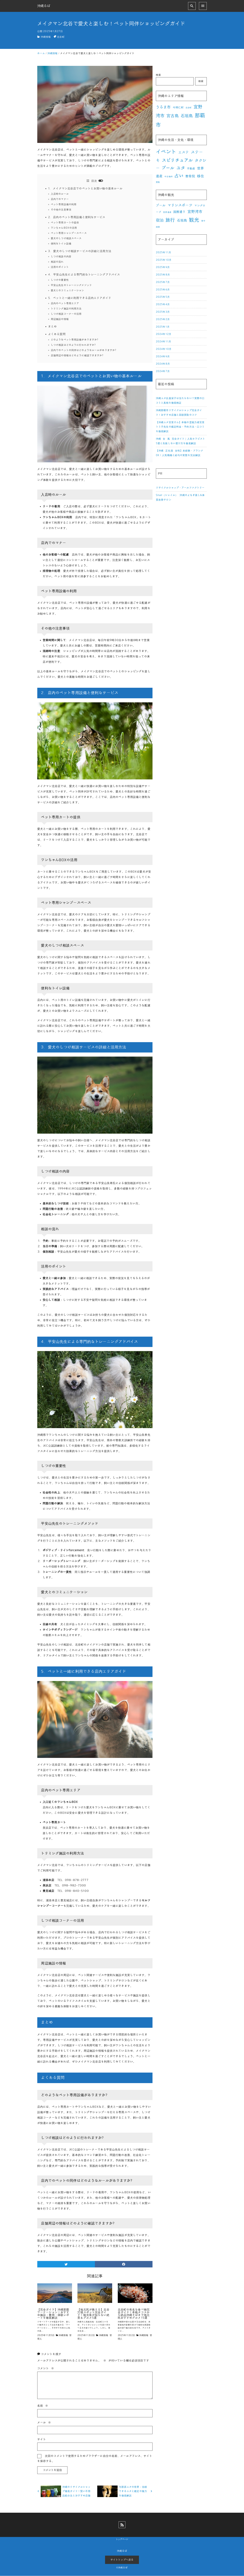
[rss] (122, 2524)
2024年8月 (163, 363)
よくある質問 (57, 334)
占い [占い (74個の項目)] (179, 175)
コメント (45, 2368)
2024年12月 (163, 334)
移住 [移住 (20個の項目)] (200, 176)
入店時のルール (60, 193)
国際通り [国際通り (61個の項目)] (179, 212)
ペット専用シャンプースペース (69, 233)
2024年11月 (163, 341)
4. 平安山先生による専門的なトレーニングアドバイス (84, 274)
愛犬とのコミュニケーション (67, 290)
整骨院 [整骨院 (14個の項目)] (190, 176)
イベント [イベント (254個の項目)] (166, 151)
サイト (41, 2439)
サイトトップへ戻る (122, 2559)
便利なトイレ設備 (61, 243)
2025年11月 (163, 252)
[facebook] (123, 2264)
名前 (42, 2405)
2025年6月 (163, 289)
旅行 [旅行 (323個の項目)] (170, 220)
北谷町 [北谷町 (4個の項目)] (189, 108)
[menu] (203, 6)
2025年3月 (163, 311)
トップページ (122, 2539)
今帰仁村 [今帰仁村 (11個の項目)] (178, 107)
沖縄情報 (46, 36)
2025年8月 (163, 274)
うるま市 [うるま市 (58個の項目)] (163, 107)
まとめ (52, 326)
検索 (158, 74)
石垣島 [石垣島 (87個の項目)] (187, 116)
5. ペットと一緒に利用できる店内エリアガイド (79, 298)
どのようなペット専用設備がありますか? (74, 339)
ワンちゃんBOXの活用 (64, 227)
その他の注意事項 (61, 209)
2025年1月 (163, 326)
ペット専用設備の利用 (63, 204)
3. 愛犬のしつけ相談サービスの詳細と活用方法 (79, 251)
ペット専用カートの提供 (65, 222)
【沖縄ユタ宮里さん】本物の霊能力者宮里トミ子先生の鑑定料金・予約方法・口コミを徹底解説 (180, 427)
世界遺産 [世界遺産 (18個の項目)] (167, 212)
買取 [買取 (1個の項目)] (158, 182)
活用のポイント (60, 267)
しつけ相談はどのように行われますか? (73, 345)
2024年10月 (163, 349)
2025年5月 (163, 297)
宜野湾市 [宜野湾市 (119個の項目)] (195, 212)
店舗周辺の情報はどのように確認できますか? (77, 355)
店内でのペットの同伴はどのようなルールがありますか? (83, 350)
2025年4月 (163, 304)
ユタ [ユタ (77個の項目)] (180, 168)
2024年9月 (163, 356)
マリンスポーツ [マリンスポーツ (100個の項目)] (180, 205)
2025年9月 (163, 267)
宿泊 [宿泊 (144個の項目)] (160, 220)
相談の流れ (57, 261)
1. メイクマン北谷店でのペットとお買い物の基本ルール (85, 188)
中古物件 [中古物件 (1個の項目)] (169, 177)
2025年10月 (163, 259)
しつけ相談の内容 (61, 256)
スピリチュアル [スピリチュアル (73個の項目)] (177, 160)
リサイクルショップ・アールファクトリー (180, 487)
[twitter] (66, 2264)
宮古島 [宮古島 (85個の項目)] (173, 116)
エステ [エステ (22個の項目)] (183, 152)
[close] (100, 181)
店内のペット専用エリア (65, 303)
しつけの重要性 (60, 280)
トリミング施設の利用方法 (66, 308)
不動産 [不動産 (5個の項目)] (191, 168)
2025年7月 (163, 282)
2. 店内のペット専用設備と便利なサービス (76, 217)
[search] (192, 6)
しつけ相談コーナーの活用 (66, 313)
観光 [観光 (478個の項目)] (194, 220)
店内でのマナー (60, 199)
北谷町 (61, 36)
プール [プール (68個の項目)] (168, 168)
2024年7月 (163, 371)
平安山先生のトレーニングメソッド (71, 285)
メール (44, 2422)
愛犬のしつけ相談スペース (66, 238)
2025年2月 (163, 319)
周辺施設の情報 (60, 319)
